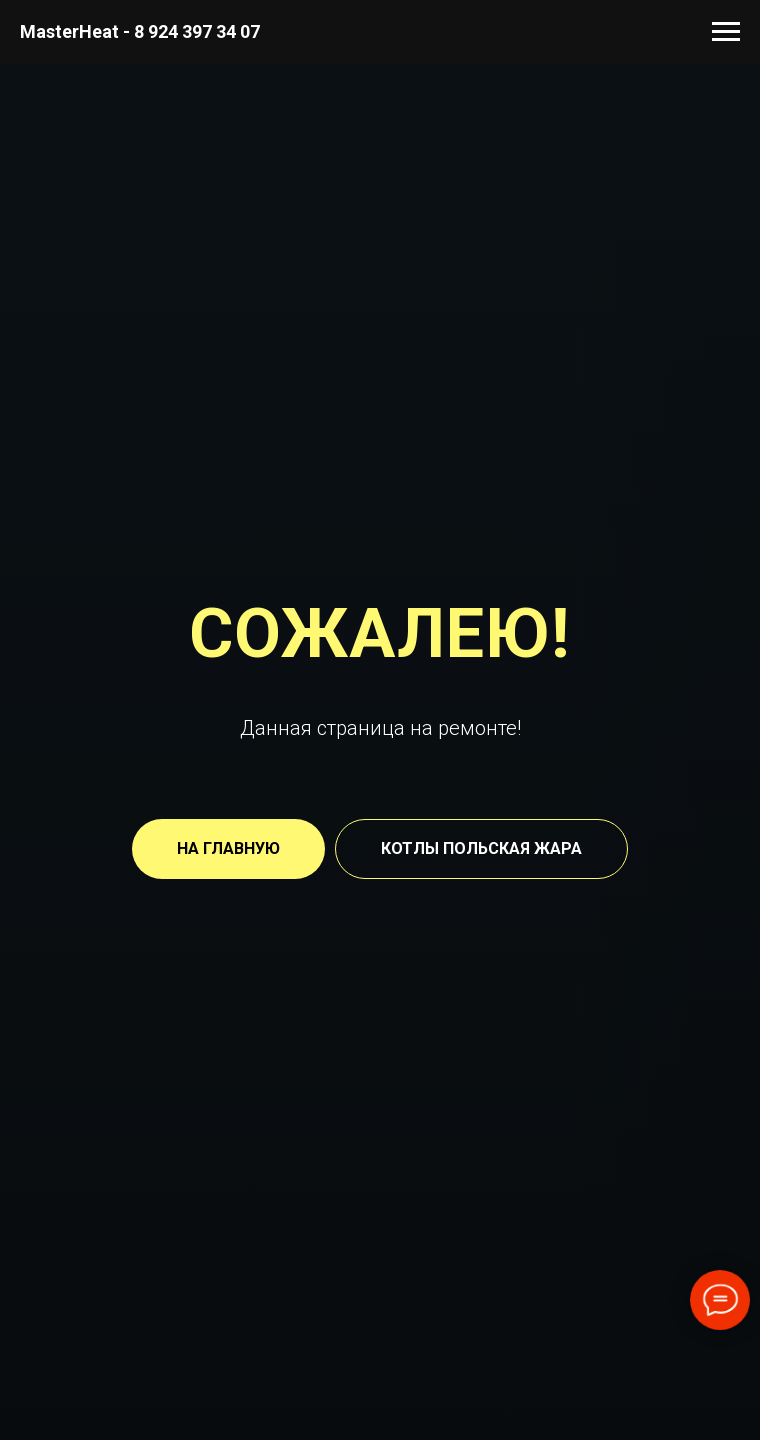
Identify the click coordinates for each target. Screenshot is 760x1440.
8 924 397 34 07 (197, 31)
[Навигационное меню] (726, 32)
